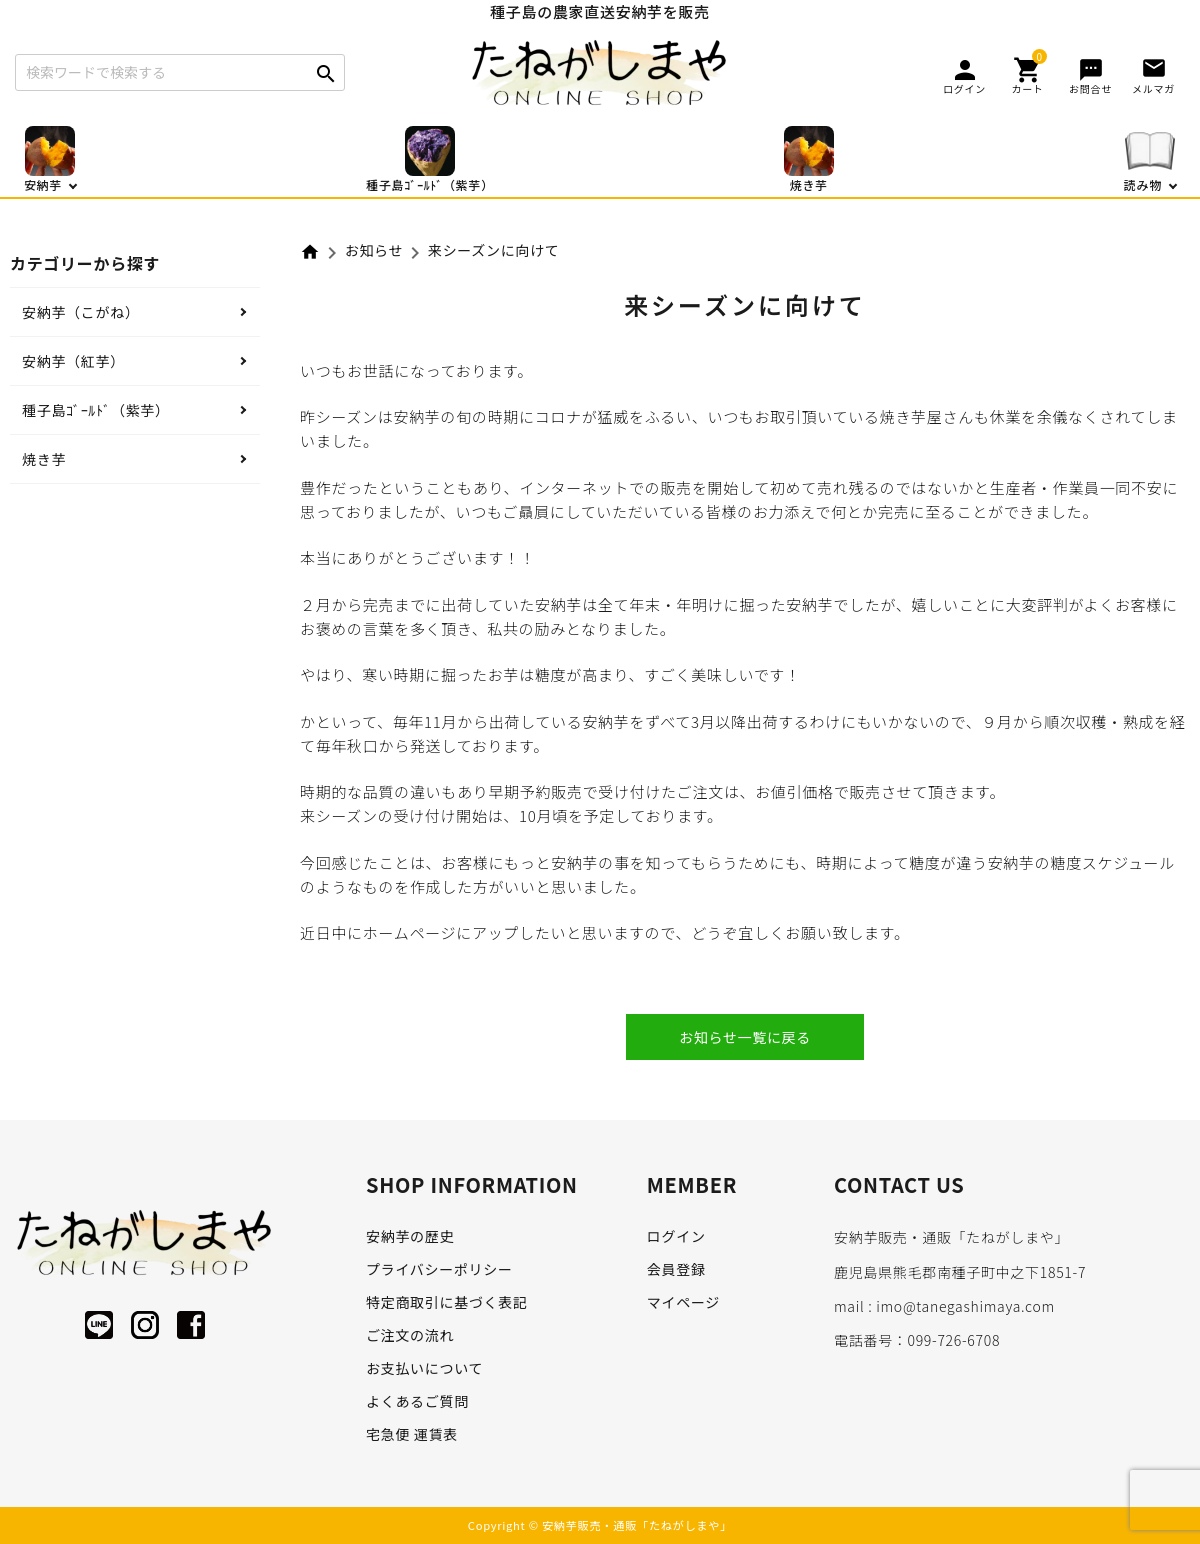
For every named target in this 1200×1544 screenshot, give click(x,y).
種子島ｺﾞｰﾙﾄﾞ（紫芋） (96, 410)
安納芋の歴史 (410, 1236)
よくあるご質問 (417, 1401)
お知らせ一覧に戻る (745, 1037)
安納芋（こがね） (81, 312)
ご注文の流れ (410, 1335)
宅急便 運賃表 (412, 1434)
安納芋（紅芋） (73, 361)
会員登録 (676, 1269)
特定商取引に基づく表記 (447, 1302)
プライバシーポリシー (439, 1269)
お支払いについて (424, 1368)
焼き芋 (44, 459)
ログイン (676, 1236)
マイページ (683, 1302)
